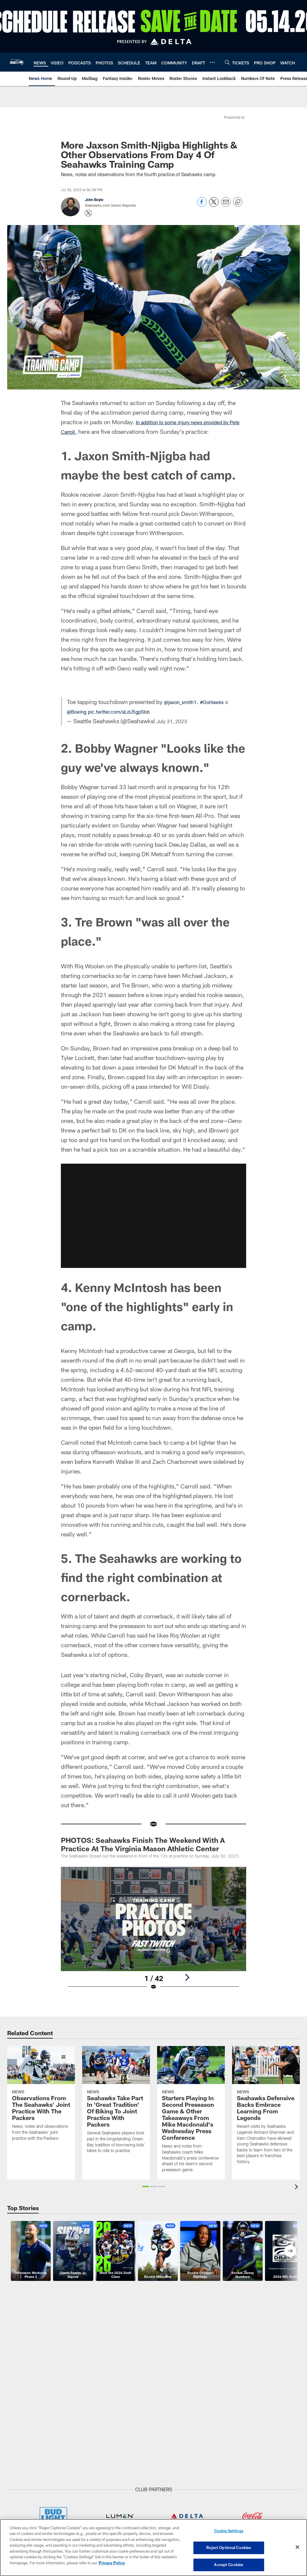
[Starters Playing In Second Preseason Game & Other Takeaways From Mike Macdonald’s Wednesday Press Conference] (191, 2113)
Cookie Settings (228, 2532)
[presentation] (297, 2187)
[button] (146, 2186)
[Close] (297, 2547)
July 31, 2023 (175, 720)
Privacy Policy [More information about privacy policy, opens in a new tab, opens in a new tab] (112, 2563)
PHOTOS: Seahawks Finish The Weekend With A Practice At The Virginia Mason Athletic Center (143, 1844)
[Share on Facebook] (202, 205)
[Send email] (226, 205)
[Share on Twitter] (214, 205)
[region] (153, 2548)
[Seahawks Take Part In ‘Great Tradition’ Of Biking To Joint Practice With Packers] (116, 2103)
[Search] (227, 62)
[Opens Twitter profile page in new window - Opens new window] (88, 213)
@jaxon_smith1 (183, 701)
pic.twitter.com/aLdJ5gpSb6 (129, 711)
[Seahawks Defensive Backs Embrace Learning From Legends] (266, 2109)
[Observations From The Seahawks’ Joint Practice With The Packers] (41, 2097)
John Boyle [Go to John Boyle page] (94, 199)
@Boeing (78, 711)
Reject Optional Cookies (228, 2548)
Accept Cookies (228, 2563)
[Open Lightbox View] (153, 1932)
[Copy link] (238, 202)
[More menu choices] (212, 62)
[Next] (187, 1977)
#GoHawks (221, 701)
